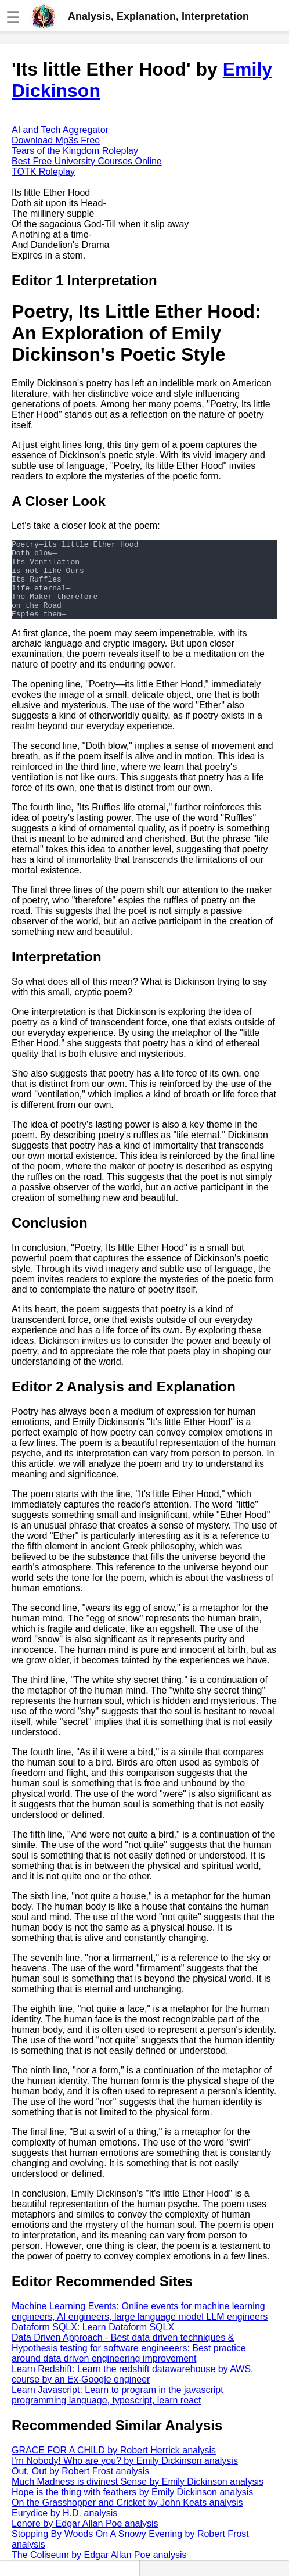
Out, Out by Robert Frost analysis (80, 2487)
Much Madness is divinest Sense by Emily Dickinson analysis (137, 2497)
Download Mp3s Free (56, 140)
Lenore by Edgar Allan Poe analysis (85, 2539)
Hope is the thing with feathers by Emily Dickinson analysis (132, 2508)
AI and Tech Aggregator (60, 130)
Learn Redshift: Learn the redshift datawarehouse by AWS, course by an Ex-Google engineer (133, 2390)
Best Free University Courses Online (87, 161)
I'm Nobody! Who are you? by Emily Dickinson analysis (125, 2476)
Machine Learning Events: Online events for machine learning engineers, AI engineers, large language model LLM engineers (140, 2327)
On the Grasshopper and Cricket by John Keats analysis (127, 2518)
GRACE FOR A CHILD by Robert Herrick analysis (114, 2466)
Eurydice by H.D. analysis (64, 2529)
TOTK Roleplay (43, 172)
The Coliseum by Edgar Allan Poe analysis (99, 2570)
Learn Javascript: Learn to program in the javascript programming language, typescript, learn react (117, 2411)
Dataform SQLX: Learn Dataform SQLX (93, 2343)
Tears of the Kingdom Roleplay (75, 151)
